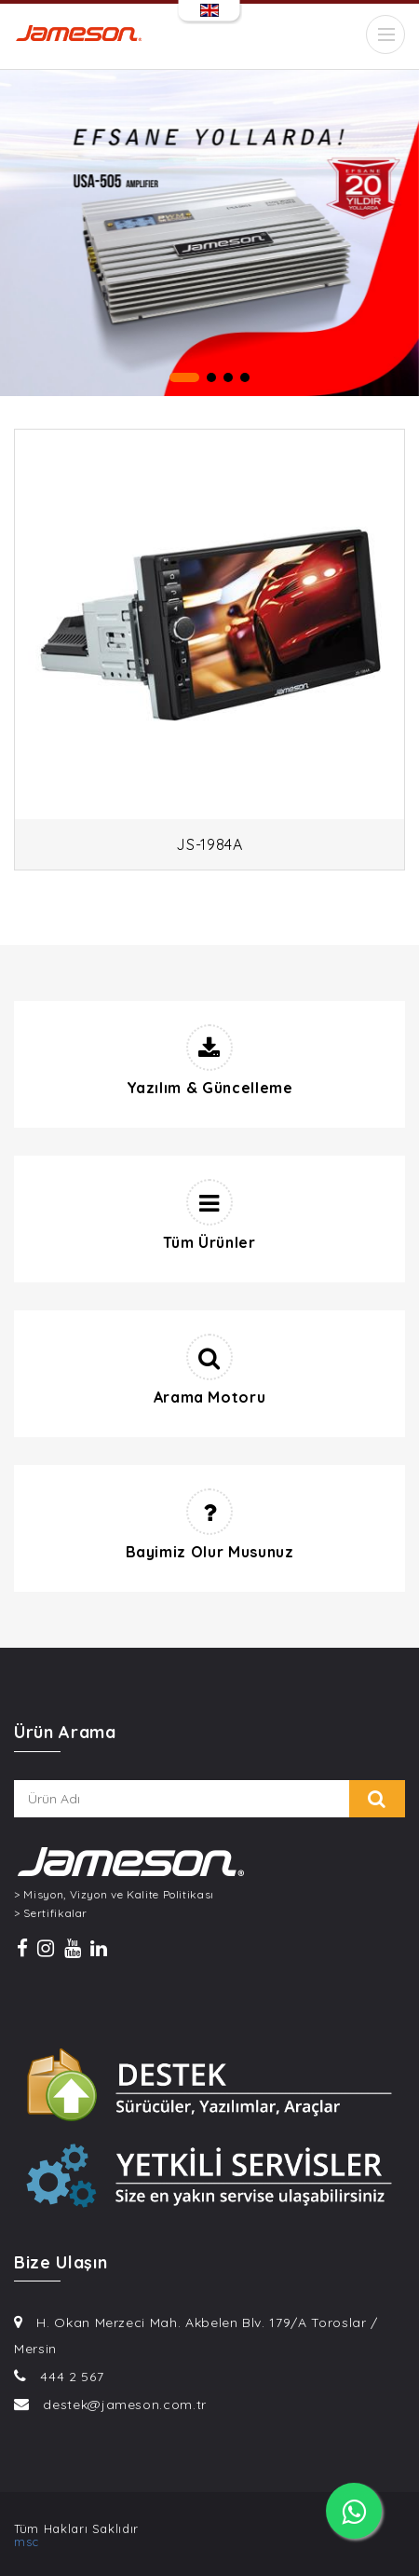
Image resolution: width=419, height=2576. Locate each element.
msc (26, 2541)
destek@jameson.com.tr (125, 2404)
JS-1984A (209, 844)
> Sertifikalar (51, 1913)
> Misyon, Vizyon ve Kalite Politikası (114, 1894)
